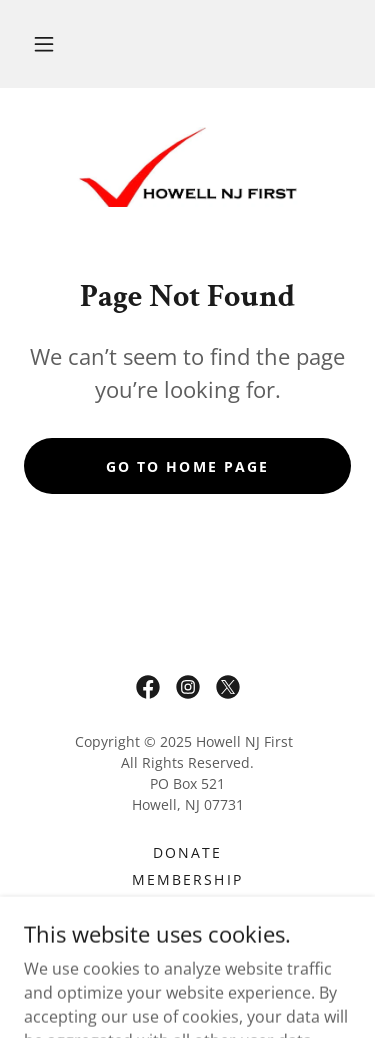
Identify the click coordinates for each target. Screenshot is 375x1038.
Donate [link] (187, 852)
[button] (44, 44)
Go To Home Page (187, 466)
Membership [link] (187, 879)
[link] (188, 167)
